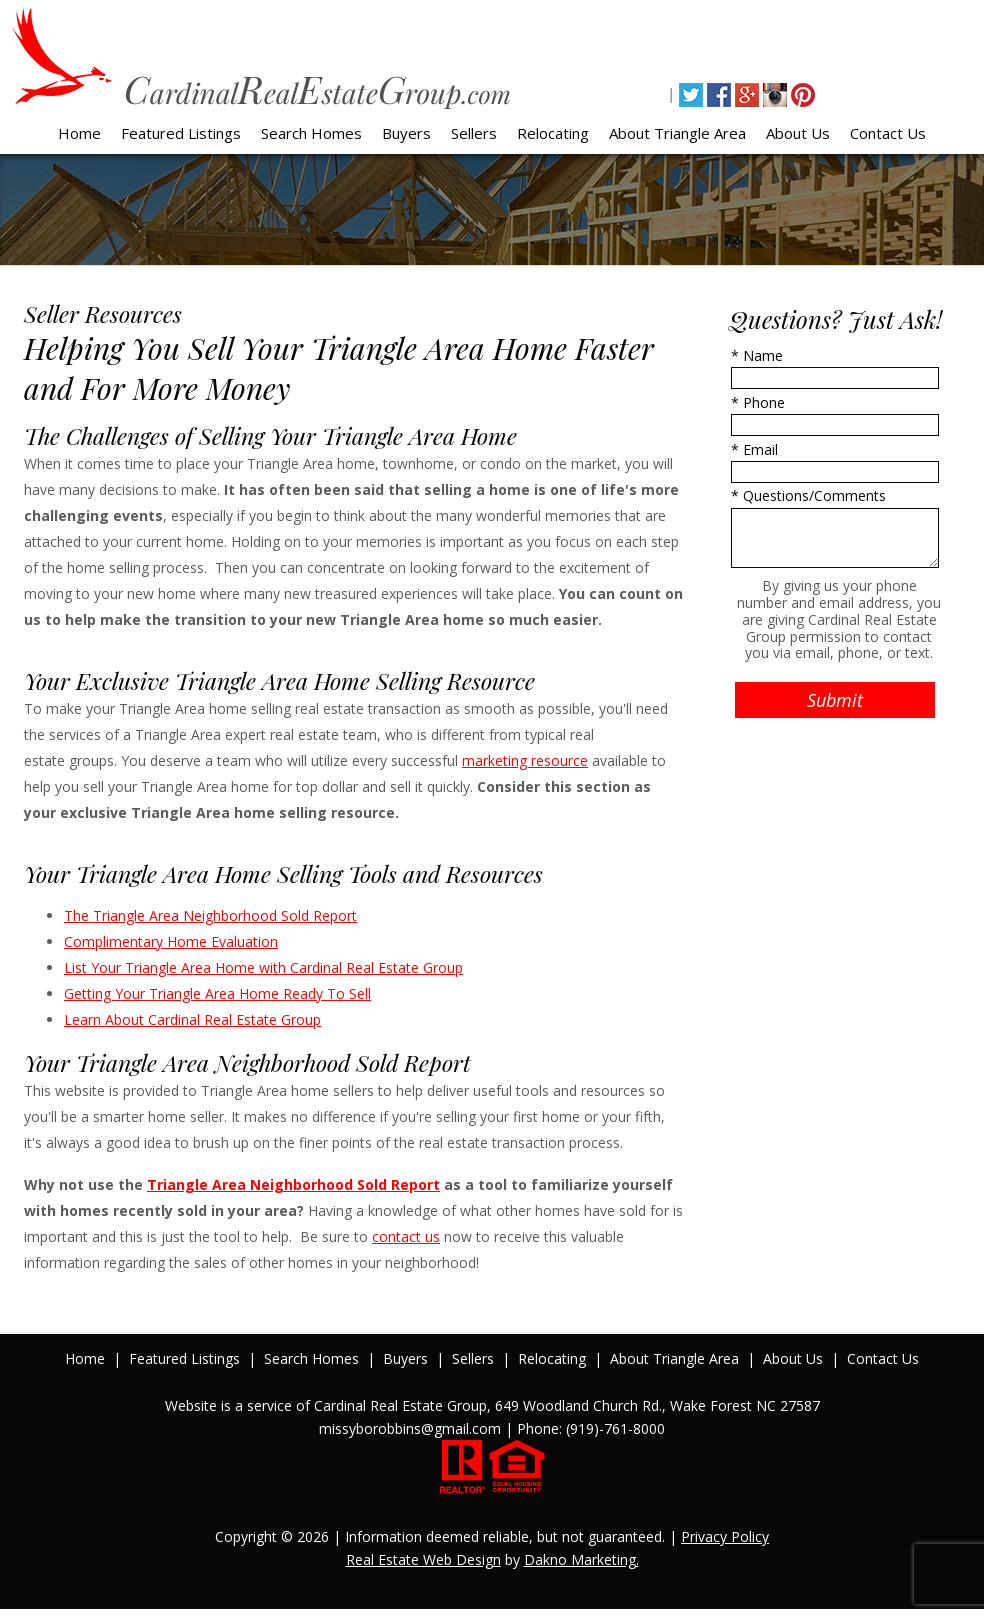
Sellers (474, 133)
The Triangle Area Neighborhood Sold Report (210, 915)
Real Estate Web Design (423, 1559)
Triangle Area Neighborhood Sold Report (293, 1184)
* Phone (758, 402)
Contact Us (888, 133)
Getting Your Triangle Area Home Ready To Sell (217, 993)
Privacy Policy (725, 1536)
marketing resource (525, 760)
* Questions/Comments (808, 495)
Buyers (406, 133)
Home (79, 133)
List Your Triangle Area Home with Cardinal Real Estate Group (263, 967)
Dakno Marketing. (581, 1559)
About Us (798, 133)
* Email (754, 449)
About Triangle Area (677, 133)
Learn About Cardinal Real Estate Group (192, 1019)
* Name (757, 355)
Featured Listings (181, 133)
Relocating (553, 133)
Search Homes (311, 133)
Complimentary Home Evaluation (171, 941)
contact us (406, 1236)
